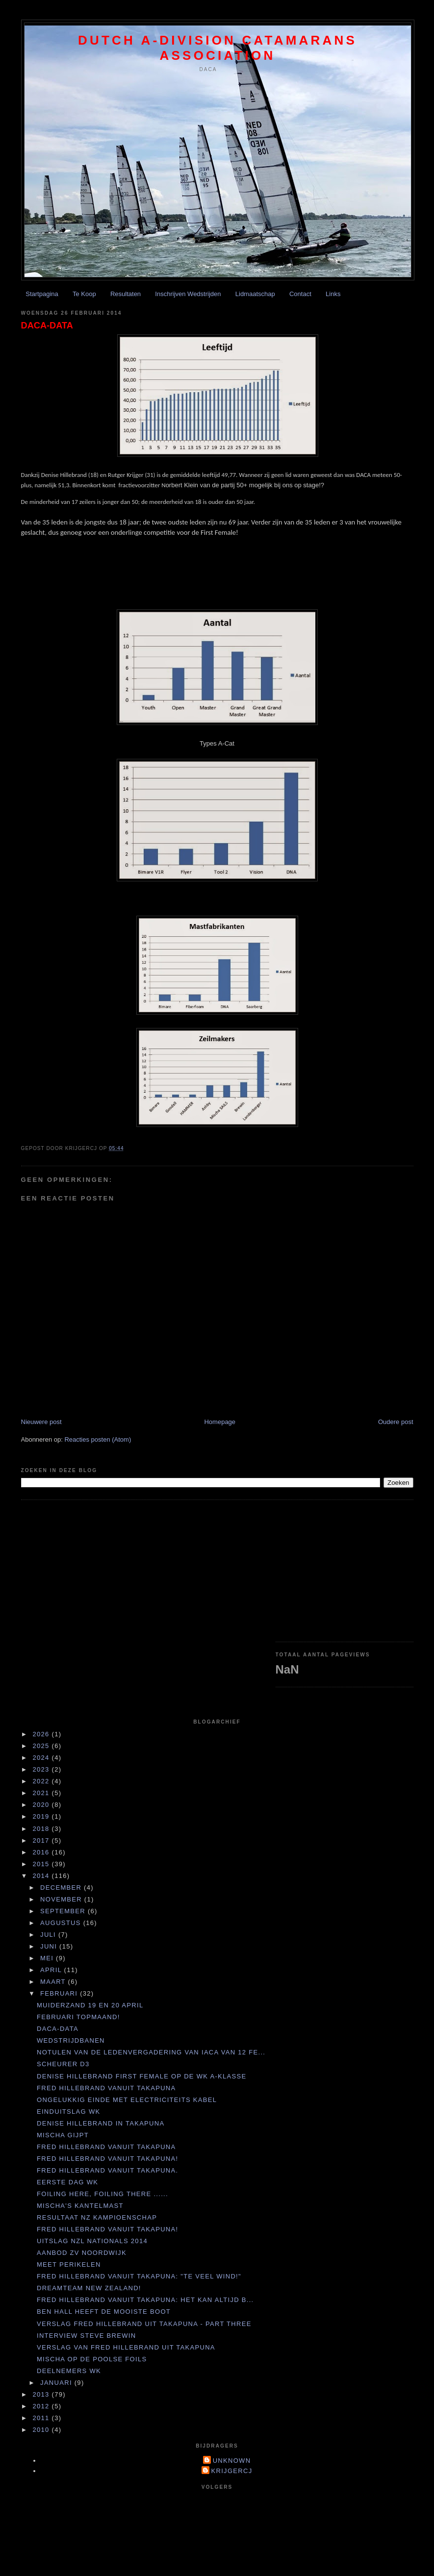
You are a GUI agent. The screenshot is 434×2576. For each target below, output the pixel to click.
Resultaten (125, 294)
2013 (42, 2394)
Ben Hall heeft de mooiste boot (104, 2311)
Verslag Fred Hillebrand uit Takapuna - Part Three (144, 2323)
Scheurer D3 (63, 2064)
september (64, 1911)
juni (49, 1946)
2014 (42, 1875)
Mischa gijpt (63, 2135)
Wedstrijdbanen (71, 2040)
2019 (42, 1816)
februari (60, 1993)
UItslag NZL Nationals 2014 (92, 2241)
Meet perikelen (69, 2264)
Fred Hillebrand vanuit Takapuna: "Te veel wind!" (139, 2276)
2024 (42, 1757)
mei (48, 1958)
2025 (42, 1746)
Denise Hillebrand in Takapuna (100, 2123)
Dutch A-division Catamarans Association (217, 48)
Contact (300, 294)
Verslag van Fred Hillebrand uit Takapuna (126, 2347)
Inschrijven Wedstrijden (188, 294)
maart (54, 1981)
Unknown (232, 2460)
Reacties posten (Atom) (97, 1439)
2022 (42, 1781)
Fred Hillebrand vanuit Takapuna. (107, 2170)
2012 (42, 2406)
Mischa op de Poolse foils (92, 2359)
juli (49, 1934)
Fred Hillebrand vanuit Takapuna (106, 2088)
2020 (42, 1804)
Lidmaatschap (255, 294)
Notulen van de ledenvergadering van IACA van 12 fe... (151, 2052)
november (62, 1899)
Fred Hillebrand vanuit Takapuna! (107, 2158)
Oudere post (395, 1422)
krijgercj (232, 2471)
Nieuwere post (41, 1422)
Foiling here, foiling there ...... (102, 2194)
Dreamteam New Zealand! (89, 2288)
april (52, 1970)
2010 (42, 2429)
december (62, 1887)
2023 (42, 1769)
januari (57, 2382)
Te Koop (84, 294)
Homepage (219, 1422)
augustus (61, 1922)
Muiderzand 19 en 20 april (90, 2005)
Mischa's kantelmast (80, 2205)
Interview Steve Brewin (86, 2335)
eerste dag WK (67, 2182)
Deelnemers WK (69, 2371)
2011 (42, 2418)
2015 (42, 1864)
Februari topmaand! (78, 2017)
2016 (42, 1852)
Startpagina (42, 294)
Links (333, 294)
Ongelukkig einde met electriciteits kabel (127, 2099)
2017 (42, 1840)
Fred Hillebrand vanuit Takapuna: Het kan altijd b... (145, 2299)
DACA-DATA (47, 325)
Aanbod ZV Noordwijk (82, 2252)
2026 (42, 1734)
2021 (42, 1793)
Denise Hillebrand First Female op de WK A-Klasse (141, 2076)
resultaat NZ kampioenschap (97, 2217)
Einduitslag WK (68, 2111)
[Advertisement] (344, 1570)
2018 (42, 1828)
